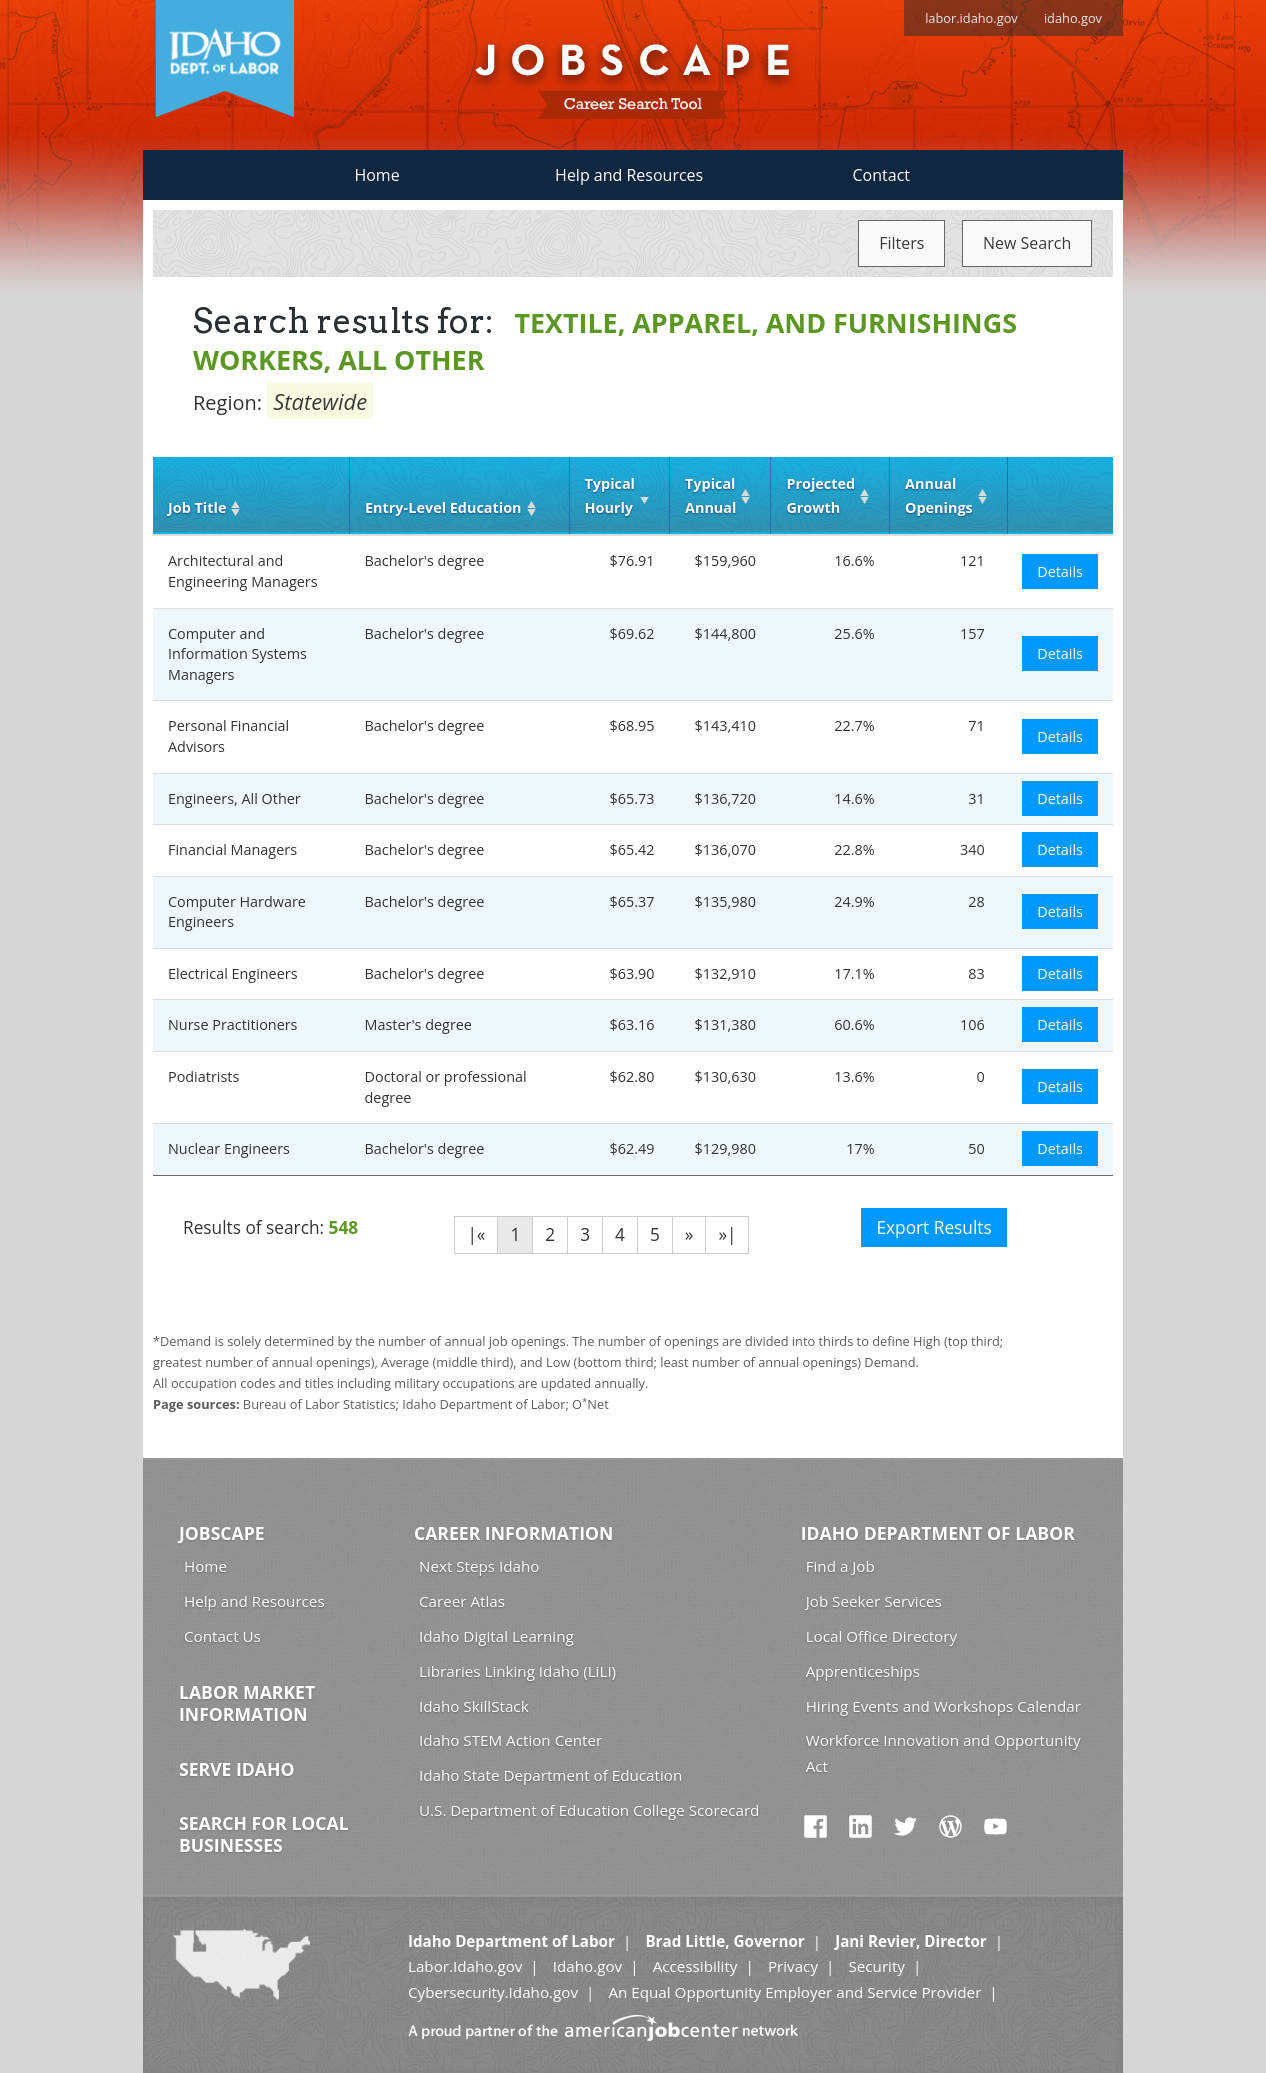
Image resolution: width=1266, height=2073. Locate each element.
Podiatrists (203, 1076)
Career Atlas (462, 1601)
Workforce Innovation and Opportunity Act (943, 1752)
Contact (881, 175)
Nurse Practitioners (232, 1024)
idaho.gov (1073, 18)
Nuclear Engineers (229, 1148)
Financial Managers (232, 849)
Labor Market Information (247, 1703)
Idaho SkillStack (474, 1706)
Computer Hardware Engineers (237, 912)
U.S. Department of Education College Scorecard (589, 1810)
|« (476, 1234)
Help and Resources (629, 175)
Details (1060, 571)
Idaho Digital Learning (496, 1636)
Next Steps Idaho (479, 1566)
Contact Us (222, 1636)
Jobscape (222, 1533)
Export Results (933, 1227)
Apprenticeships (863, 1671)
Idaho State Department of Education (550, 1775)
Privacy (793, 1966)
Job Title (197, 507)
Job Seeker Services (874, 1601)
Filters (901, 243)
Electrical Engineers (233, 973)
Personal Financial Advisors (228, 736)
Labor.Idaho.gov (465, 1966)
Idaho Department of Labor (938, 1533)
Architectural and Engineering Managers (243, 571)
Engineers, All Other (234, 798)
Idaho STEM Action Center (510, 1740)
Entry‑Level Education (443, 507)
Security (876, 1966)
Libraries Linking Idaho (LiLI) (517, 1671)
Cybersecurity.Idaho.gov (493, 1992)
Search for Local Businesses (264, 1834)
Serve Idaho (236, 1769)
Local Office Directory (881, 1636)
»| (727, 1234)
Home (376, 175)
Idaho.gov (587, 1966)
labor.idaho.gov (971, 18)
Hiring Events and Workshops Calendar (943, 1706)
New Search (1027, 243)
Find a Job (840, 1566)
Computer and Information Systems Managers (237, 654)
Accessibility (695, 1966)
